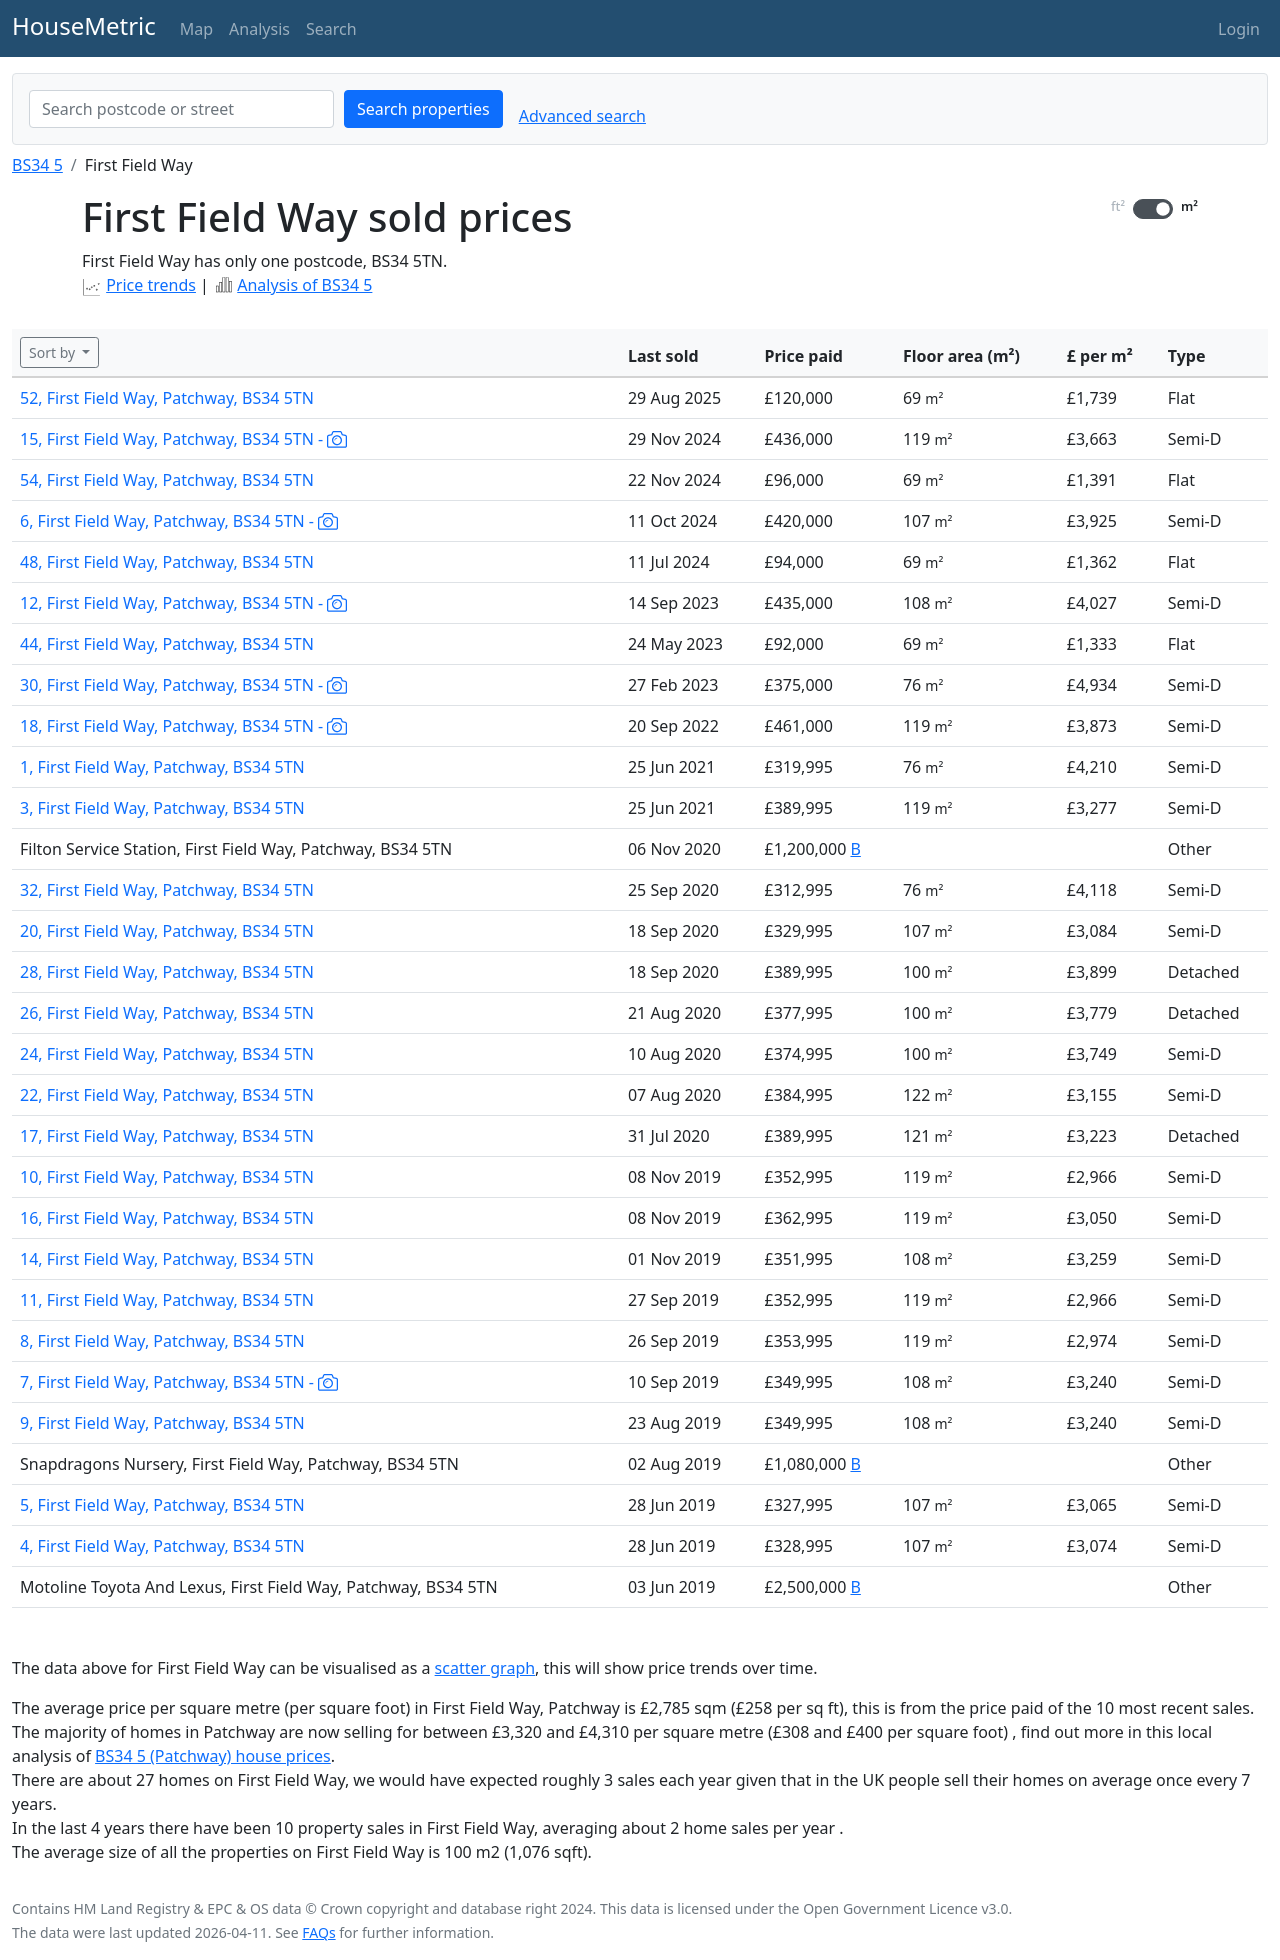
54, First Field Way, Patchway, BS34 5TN (167, 480)
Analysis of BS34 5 (304, 285)
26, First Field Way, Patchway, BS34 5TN (167, 1013)
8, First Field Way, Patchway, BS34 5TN (162, 1341)
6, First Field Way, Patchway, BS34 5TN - (179, 521)
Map (196, 29)
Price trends (151, 285)
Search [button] (331, 29)
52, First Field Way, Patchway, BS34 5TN (167, 398)
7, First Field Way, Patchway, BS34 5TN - (179, 1382)
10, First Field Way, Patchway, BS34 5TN (167, 1177)
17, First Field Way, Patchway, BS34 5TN (167, 1136)
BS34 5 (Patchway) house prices (213, 1756)
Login (1239, 29)
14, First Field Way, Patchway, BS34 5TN (167, 1259)
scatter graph (485, 1668)
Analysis (259, 29)
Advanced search (582, 116)
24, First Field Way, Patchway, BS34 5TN (167, 1054)
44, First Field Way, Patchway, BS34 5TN (167, 644)
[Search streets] (181, 109)
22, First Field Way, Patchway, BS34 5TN (167, 1095)
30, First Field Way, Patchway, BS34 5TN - (183, 685)
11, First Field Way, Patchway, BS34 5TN (167, 1300)
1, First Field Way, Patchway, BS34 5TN (162, 767)
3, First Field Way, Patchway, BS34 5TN (162, 808)
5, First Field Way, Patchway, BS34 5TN (162, 1505)
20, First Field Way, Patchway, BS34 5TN (167, 931)
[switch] (1153, 209)
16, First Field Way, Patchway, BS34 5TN (167, 1218)
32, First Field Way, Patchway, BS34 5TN (167, 890)
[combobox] (181, 109)
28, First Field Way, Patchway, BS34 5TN (167, 972)
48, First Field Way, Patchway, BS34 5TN (167, 562)
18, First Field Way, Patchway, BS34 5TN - (183, 726)
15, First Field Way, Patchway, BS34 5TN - (183, 439)
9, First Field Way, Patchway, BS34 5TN (162, 1423)
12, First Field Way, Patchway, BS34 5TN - (183, 603)
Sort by (54, 352)
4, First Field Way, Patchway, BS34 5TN (162, 1546)
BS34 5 (37, 165)
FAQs (318, 1932)
